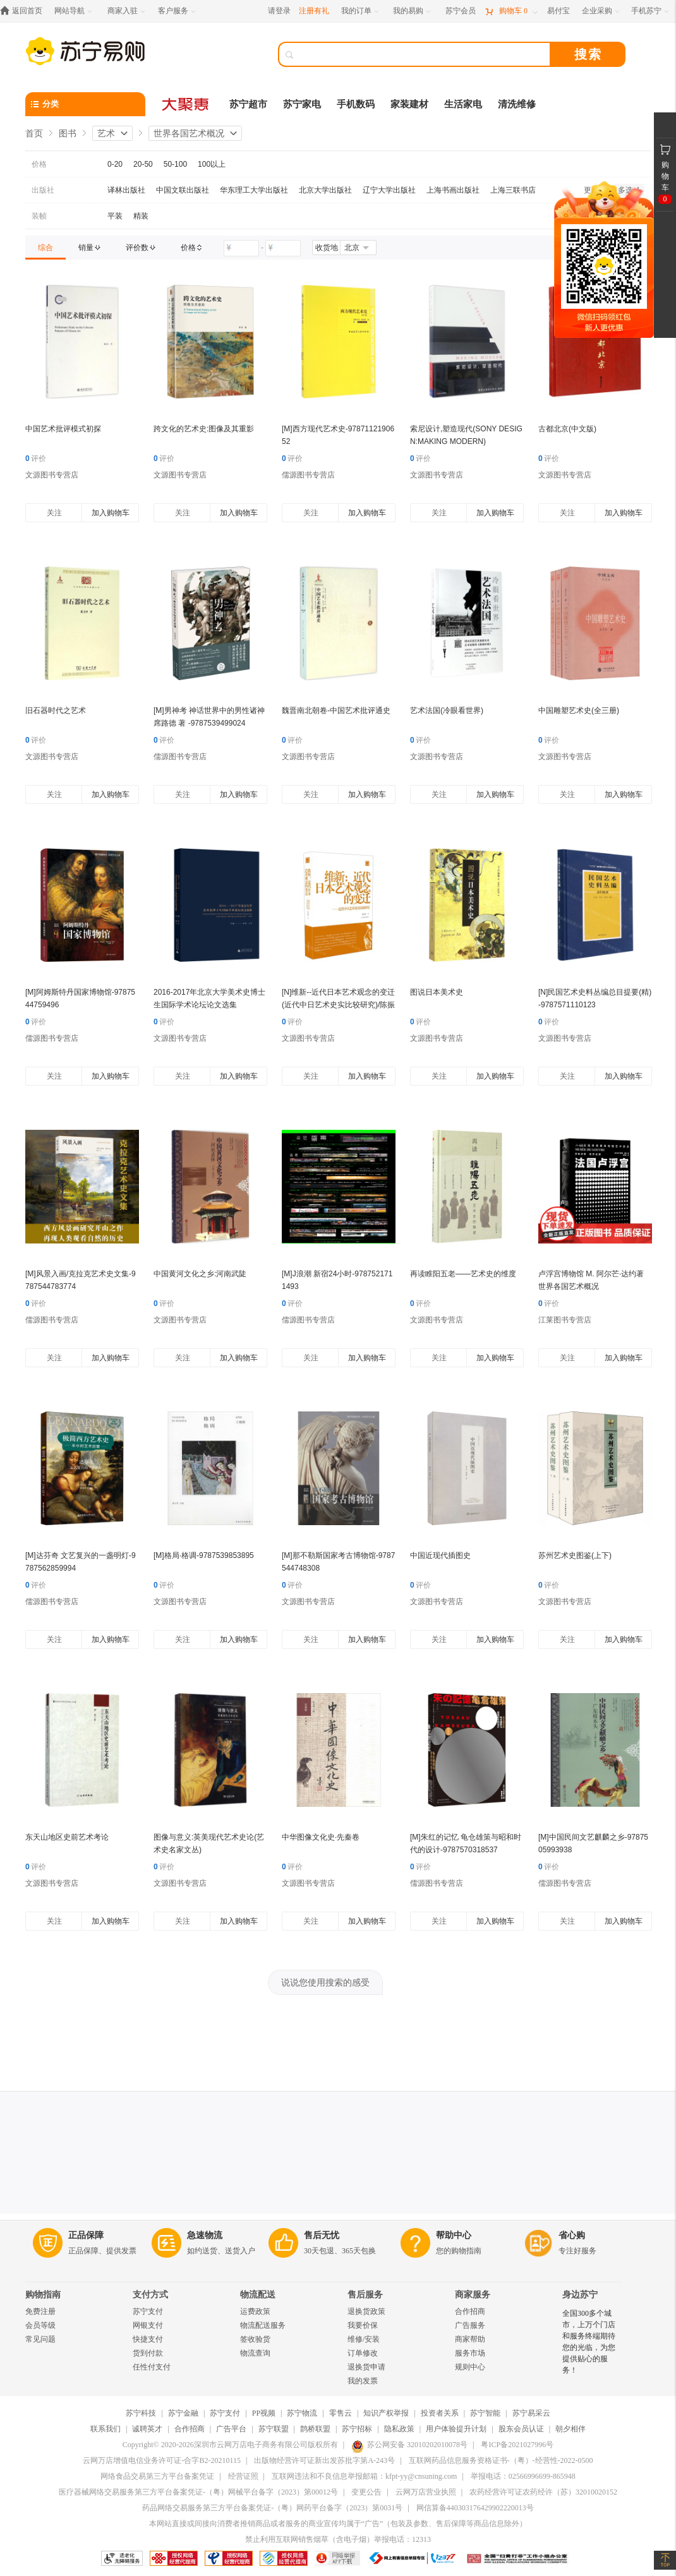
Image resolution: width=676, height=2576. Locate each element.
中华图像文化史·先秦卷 (320, 1837)
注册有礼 (314, 10)
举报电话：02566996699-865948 (523, 2476)
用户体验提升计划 (456, 2428)
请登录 (279, 10)
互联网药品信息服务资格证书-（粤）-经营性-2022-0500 (501, 2460)
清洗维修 (517, 104)
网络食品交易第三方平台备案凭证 (157, 2476)
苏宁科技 (141, 2413)
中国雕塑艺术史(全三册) (578, 710)
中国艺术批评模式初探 (63, 428)
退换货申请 (366, 2367)
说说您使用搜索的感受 (325, 1982)
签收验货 (255, 2339)
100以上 (212, 164)
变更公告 (366, 2492)
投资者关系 (440, 2413)
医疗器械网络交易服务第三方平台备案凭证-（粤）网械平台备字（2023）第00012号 (198, 2492)
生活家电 (463, 104)
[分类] (85, 104)
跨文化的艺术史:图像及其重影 (204, 428)
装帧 (39, 216)
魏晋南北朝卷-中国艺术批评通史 (336, 710)
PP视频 (263, 2413)
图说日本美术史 (436, 992)
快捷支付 (148, 2339)
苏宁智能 (485, 2413)
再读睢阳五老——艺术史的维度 (463, 1273)
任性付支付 (152, 2367)
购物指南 (43, 2294)
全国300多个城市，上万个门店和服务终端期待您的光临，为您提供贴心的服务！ (588, 2342)
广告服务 (470, 2325)
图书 (67, 133)
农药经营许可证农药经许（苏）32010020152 (543, 2492)
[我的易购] (413, 11)
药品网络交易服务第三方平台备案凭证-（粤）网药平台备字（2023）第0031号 (272, 2507)
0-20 (115, 164)
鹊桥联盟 (315, 2428)
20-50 (143, 164)
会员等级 (40, 2325)
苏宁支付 (148, 2311)
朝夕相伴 (570, 2428)
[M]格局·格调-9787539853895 (204, 1555)
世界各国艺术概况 (189, 133)
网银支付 (148, 2325)
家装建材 (409, 104)
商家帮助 (470, 2339)
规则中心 (470, 2367)
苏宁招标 (357, 2428)
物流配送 (257, 2294)
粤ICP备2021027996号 (517, 2444)
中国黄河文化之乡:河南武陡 (200, 1273)
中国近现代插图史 (440, 1555)
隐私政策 (399, 2428)
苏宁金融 (183, 2413)
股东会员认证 (521, 2428)
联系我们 (105, 2428)
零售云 (340, 2413)
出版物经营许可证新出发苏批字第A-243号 (324, 2460)
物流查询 (255, 2353)
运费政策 (255, 2311)
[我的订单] (361, 11)
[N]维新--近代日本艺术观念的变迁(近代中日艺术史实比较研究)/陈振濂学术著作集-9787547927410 (338, 1005)
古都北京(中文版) (567, 428)
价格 (39, 164)
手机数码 (356, 104)
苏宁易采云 (531, 2413)
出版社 (43, 190)
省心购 (571, 2235)
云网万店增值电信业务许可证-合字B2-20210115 (162, 2460)
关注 (54, 512)
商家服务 (472, 2294)
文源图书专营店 (51, 474)
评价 (35, 458)
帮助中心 (453, 2235)
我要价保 (362, 2325)
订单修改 (362, 2353)
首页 (34, 133)
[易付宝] (558, 11)
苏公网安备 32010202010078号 (409, 2444)
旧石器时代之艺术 (55, 710)
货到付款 (148, 2353)
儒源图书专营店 (308, 474)
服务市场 (470, 2353)
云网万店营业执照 (425, 2492)
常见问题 (40, 2339)
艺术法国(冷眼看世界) (446, 710)
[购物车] (511, 11)
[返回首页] (24, 11)
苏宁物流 (302, 2413)
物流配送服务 (263, 2325)
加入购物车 (111, 512)
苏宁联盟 (273, 2428)
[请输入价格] (241, 248)
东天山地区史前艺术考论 (67, 1837)
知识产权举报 (386, 2413)
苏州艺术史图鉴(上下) (575, 1555)
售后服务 (365, 2294)
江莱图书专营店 (564, 1319)
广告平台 (231, 2428)
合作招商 (470, 2311)
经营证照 (243, 2476)
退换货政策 (366, 2311)
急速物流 (204, 2235)
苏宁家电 (302, 104)
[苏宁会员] (460, 11)
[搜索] (423, 54)
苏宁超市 (248, 104)
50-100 (175, 164)
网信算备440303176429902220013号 (475, 2507)
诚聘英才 (147, 2428)
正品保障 (86, 2235)
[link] (45, 248)
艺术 (106, 133)
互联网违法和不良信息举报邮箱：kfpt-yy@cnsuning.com (364, 2476)
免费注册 (40, 2311)
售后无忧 (321, 2235)
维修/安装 (363, 2339)
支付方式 (150, 2294)
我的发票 (362, 2380)
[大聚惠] (186, 104)
